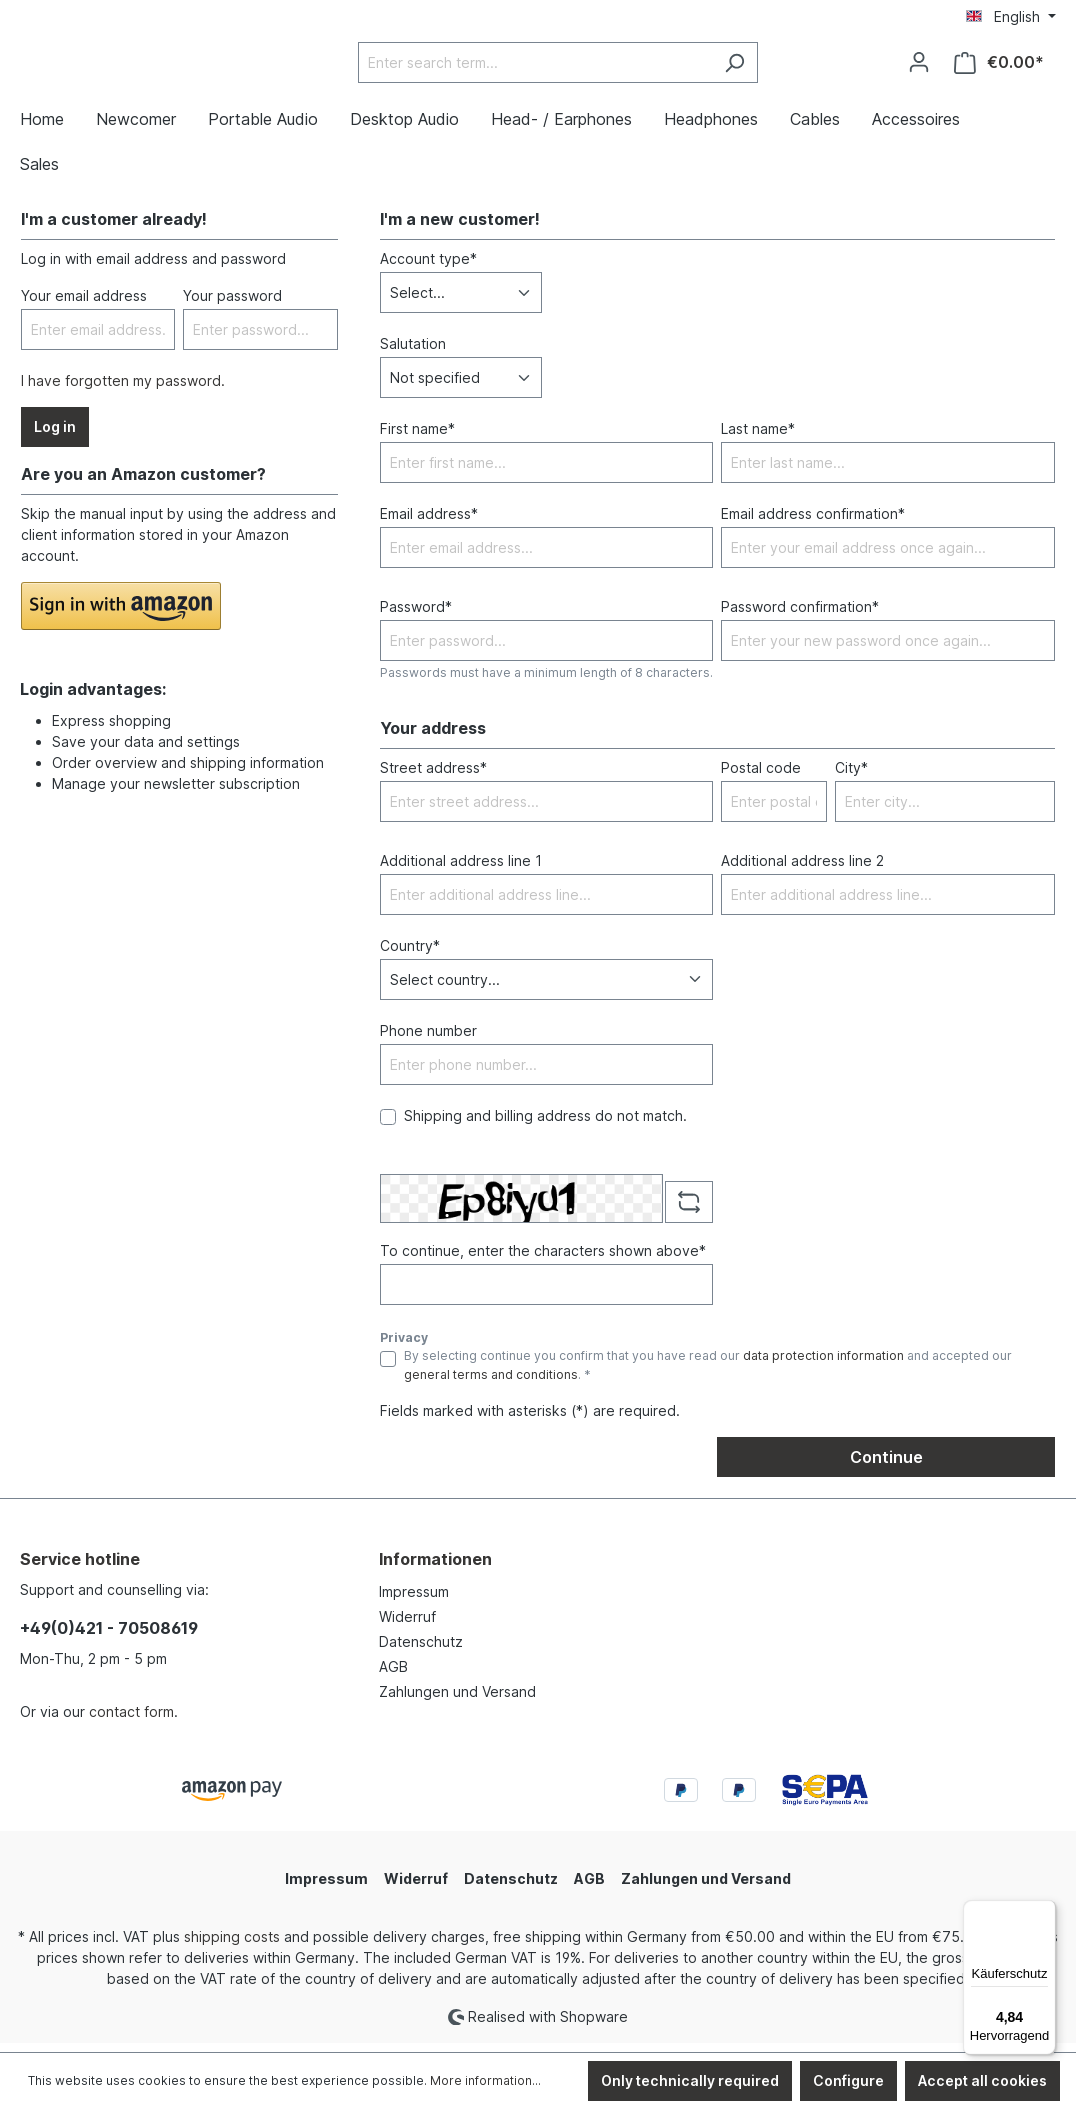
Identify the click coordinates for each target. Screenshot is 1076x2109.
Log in (55, 436)
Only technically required (690, 2080)
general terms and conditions (491, 1383)
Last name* (758, 438)
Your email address (84, 305)
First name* (417, 438)
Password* (416, 616)
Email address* (429, 523)
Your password (232, 305)
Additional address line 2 (802, 869)
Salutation (413, 353)
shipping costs (232, 1946)
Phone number (428, 1039)
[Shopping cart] (999, 67)
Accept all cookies (982, 2080)
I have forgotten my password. (123, 390)
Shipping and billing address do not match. (545, 1124)
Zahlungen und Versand (457, 1701)
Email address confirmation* (813, 523)
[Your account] (919, 67)
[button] (121, 616)
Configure (848, 2080)
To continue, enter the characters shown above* (543, 1260)
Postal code (761, 776)
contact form (131, 1721)
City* (851, 776)
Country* (410, 954)
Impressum (414, 1601)
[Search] (784, 67)
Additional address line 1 (461, 869)
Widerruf (407, 1626)
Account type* (428, 268)
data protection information (823, 1365)
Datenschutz (421, 1651)
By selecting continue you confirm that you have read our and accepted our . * (708, 1374)
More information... (485, 2080)
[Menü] (1044, 1912)
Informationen (435, 1569)
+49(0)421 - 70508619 (109, 1638)
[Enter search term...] (585, 67)
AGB (393, 1676)
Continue (886, 1467)
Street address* (433, 776)
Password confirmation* (800, 616)
